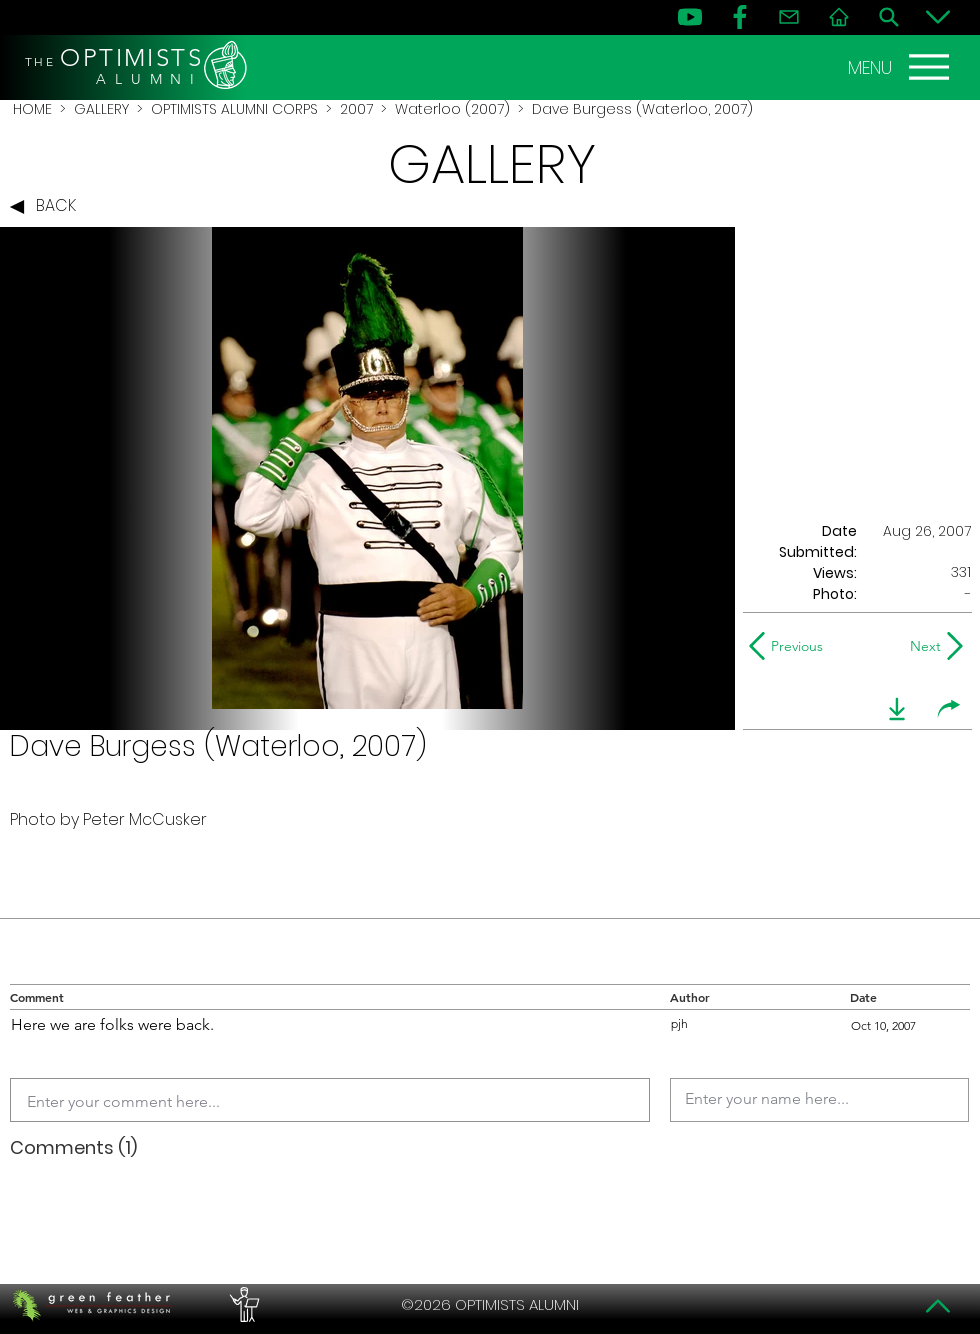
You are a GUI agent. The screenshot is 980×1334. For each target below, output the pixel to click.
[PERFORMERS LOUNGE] (242, 1305)
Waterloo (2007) (452, 109)
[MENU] (901, 67)
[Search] (889, 17)
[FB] (740, 17)
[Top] (938, 1306)
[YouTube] (690, 17)
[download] (897, 709)
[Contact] (789, 17)
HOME (32, 109)
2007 (356, 109)
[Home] (839, 17)
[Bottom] (938, 17)
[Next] (921, 646)
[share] (949, 709)
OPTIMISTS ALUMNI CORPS (234, 109)
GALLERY (101, 109)
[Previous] (790, 646)
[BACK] (48, 207)
